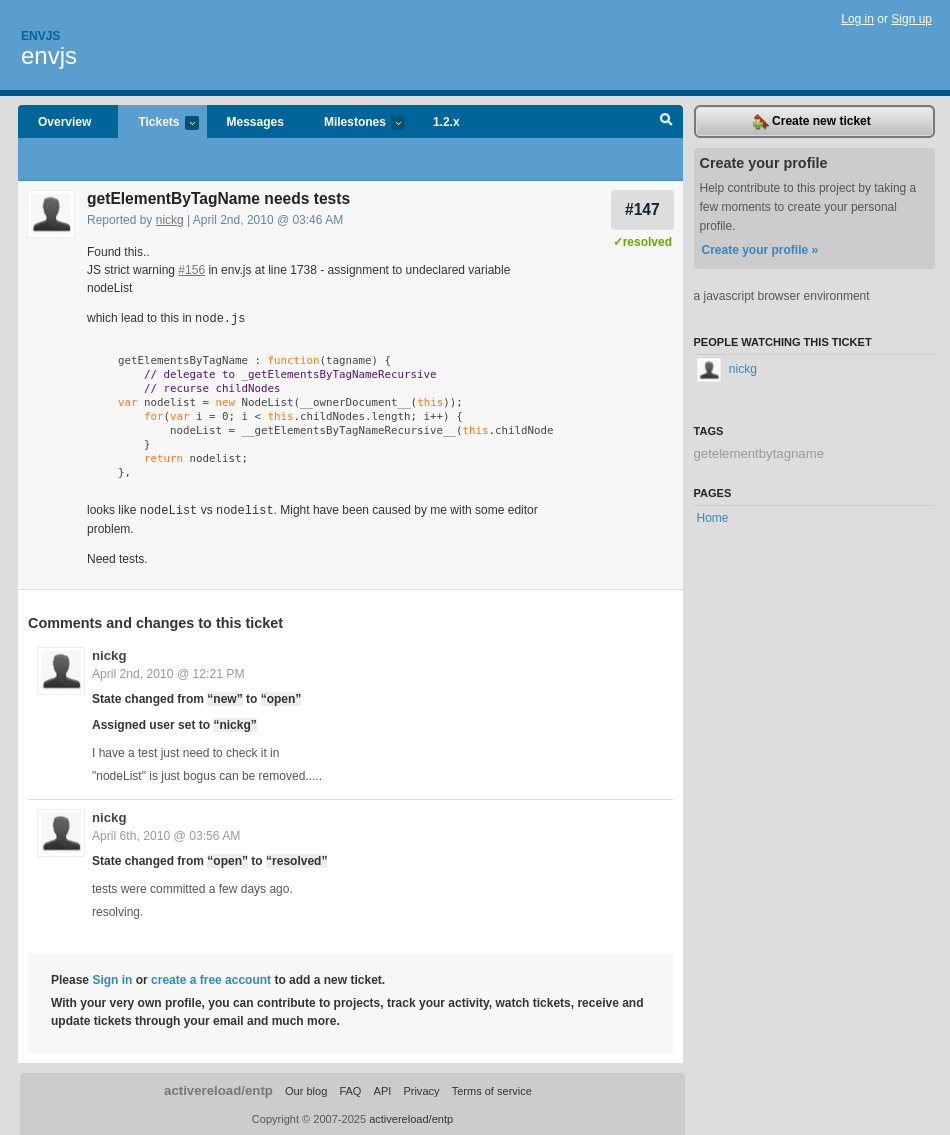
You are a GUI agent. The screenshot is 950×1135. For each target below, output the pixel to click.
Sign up (911, 19)
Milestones (354, 123)
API (383, 1089)
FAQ (350, 1089)
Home (713, 518)
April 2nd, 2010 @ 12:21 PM (168, 672)
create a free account (211, 978)
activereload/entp (218, 1088)
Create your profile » (760, 250)
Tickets (158, 123)
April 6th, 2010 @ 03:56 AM (166, 834)
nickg (170, 220)
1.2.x (446, 122)
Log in (857, 19)
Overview (64, 122)
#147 (642, 209)
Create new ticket (812, 122)
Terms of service (492, 1089)
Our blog (306, 1089)
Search (666, 122)
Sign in (112, 978)
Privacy (421, 1089)
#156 (191, 270)
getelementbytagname (759, 453)
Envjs (40, 36)
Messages (255, 122)
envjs (49, 55)
